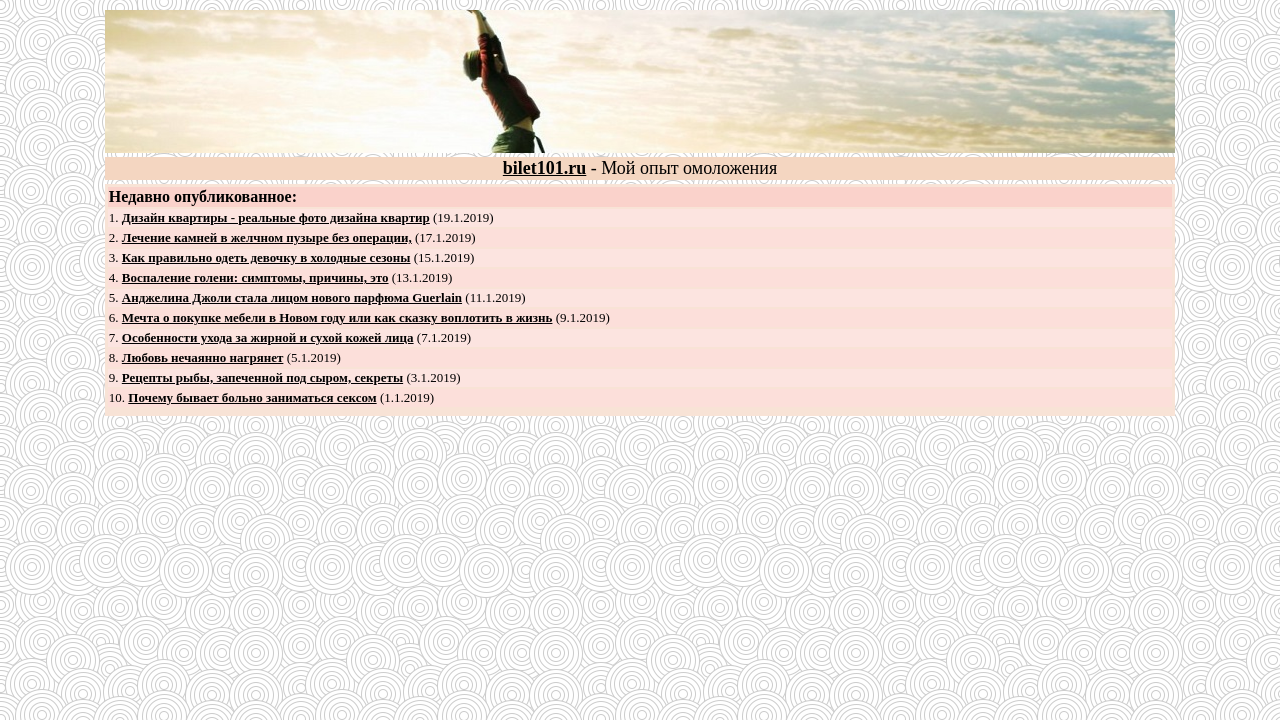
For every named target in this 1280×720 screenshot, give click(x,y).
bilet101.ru (545, 168)
